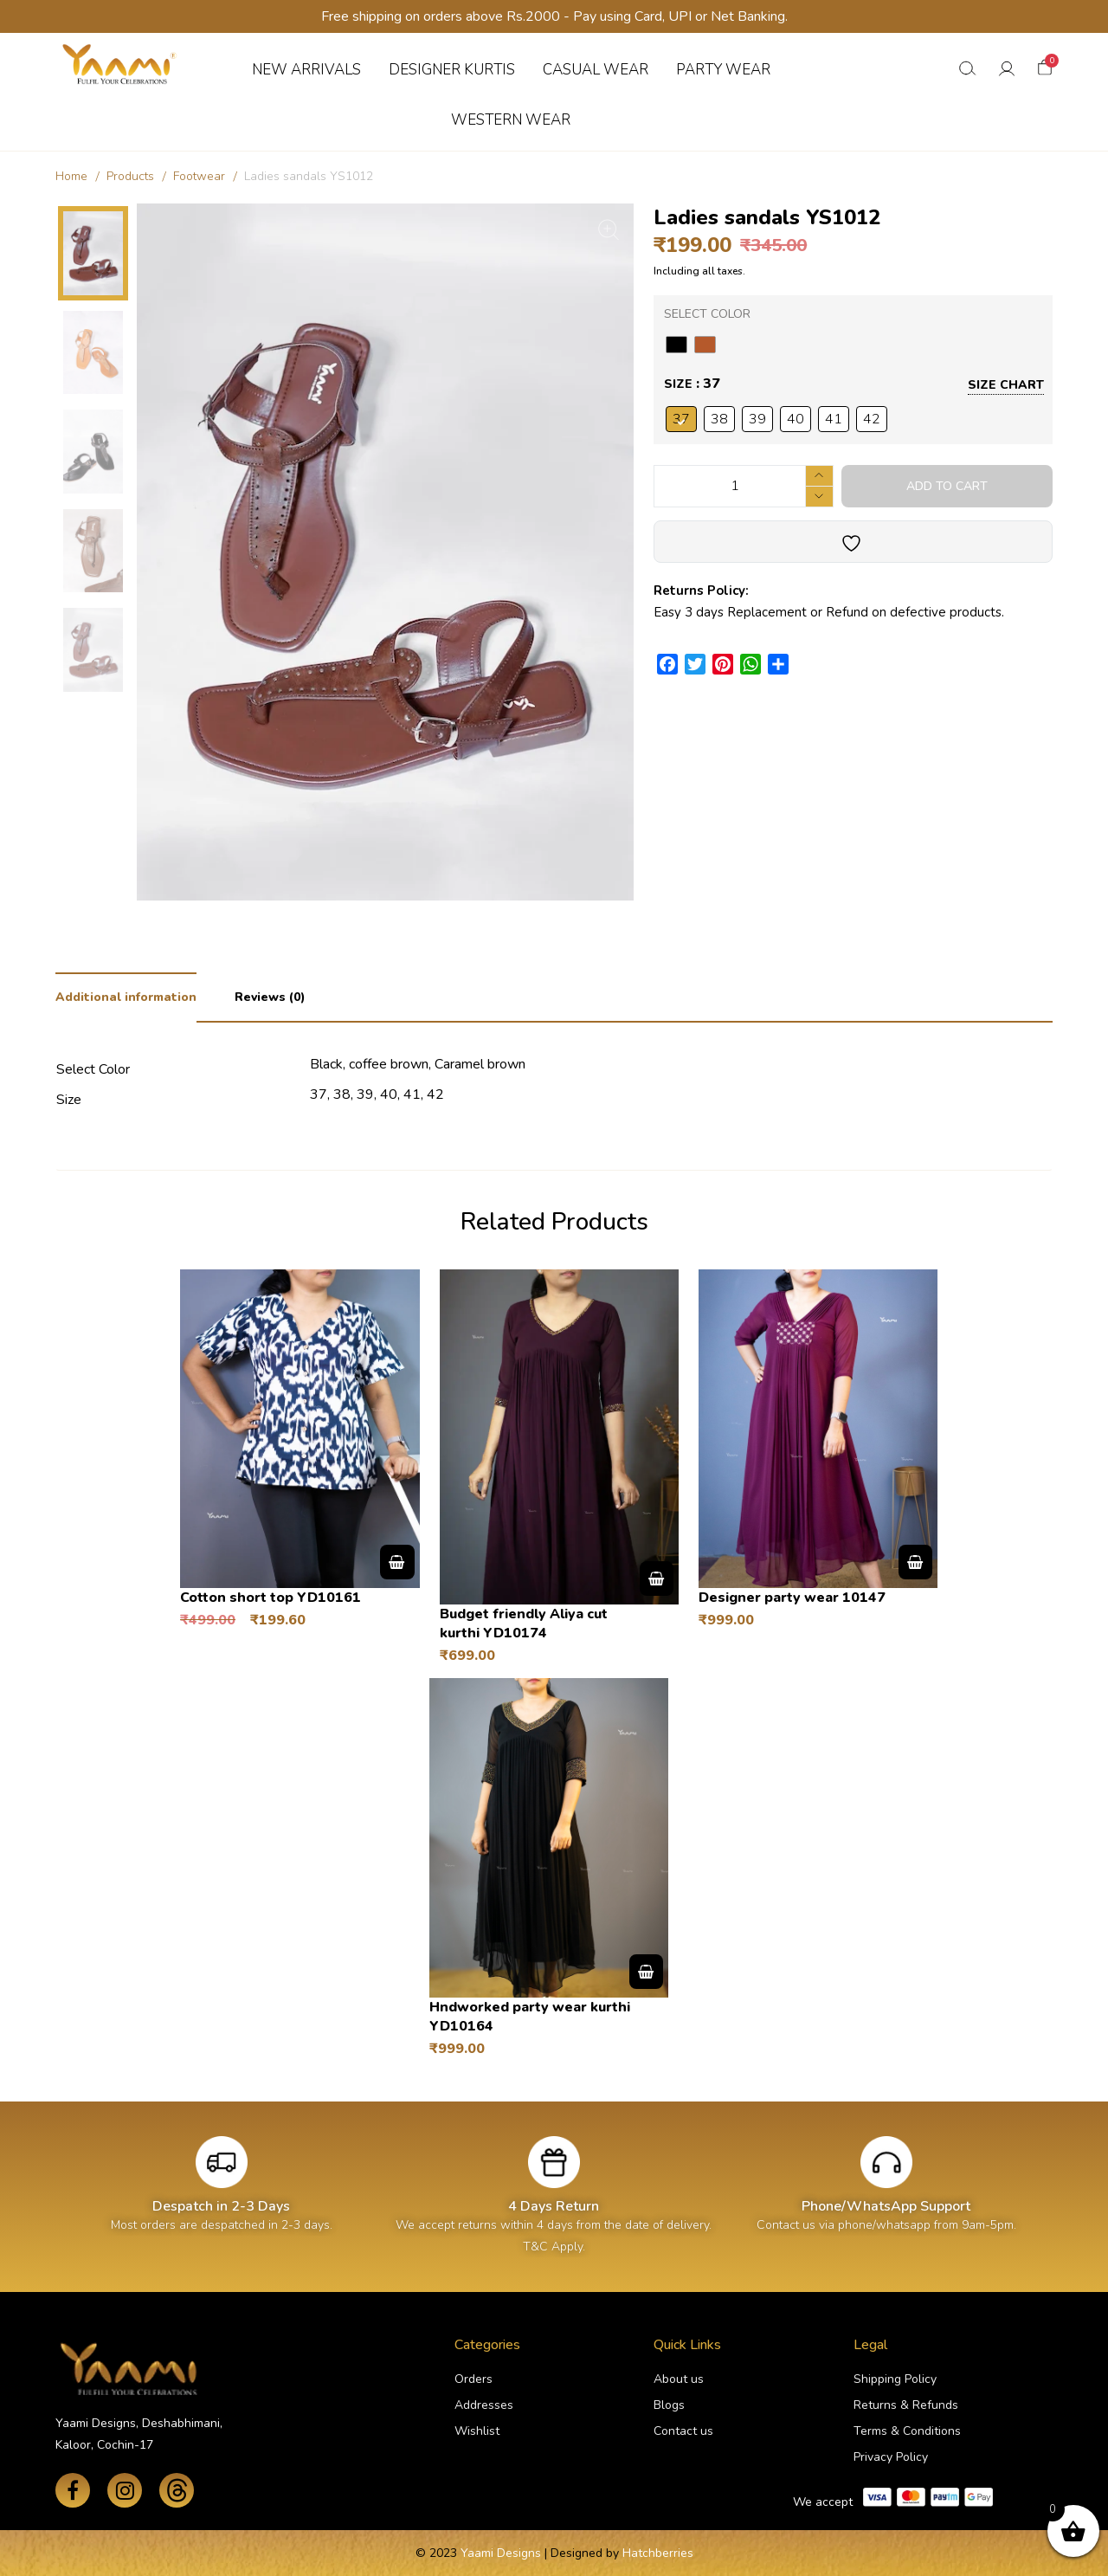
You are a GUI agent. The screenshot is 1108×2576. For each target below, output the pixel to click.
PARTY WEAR (723, 70)
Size (678, 384)
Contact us (683, 2431)
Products (130, 176)
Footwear (199, 176)
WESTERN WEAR (510, 120)
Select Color (707, 314)
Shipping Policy (895, 2379)
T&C (535, 2246)
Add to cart (947, 486)
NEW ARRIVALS (306, 70)
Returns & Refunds (906, 2405)
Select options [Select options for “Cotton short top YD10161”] (397, 1562)
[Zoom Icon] (609, 229)
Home (71, 176)
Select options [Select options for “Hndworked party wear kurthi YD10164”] (646, 1971)
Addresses (483, 2405)
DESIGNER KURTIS (452, 70)
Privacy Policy (891, 2457)
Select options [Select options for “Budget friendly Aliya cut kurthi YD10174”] (656, 1578)
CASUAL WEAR (595, 70)
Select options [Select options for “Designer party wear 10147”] (915, 1562)
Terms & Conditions (907, 2431)
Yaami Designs (501, 2553)
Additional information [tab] (125, 997)
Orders (473, 2379)
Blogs (669, 2405)
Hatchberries (657, 2553)
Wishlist (476, 2431)
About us (679, 2379)
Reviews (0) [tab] (270, 997)
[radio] (676, 344)
